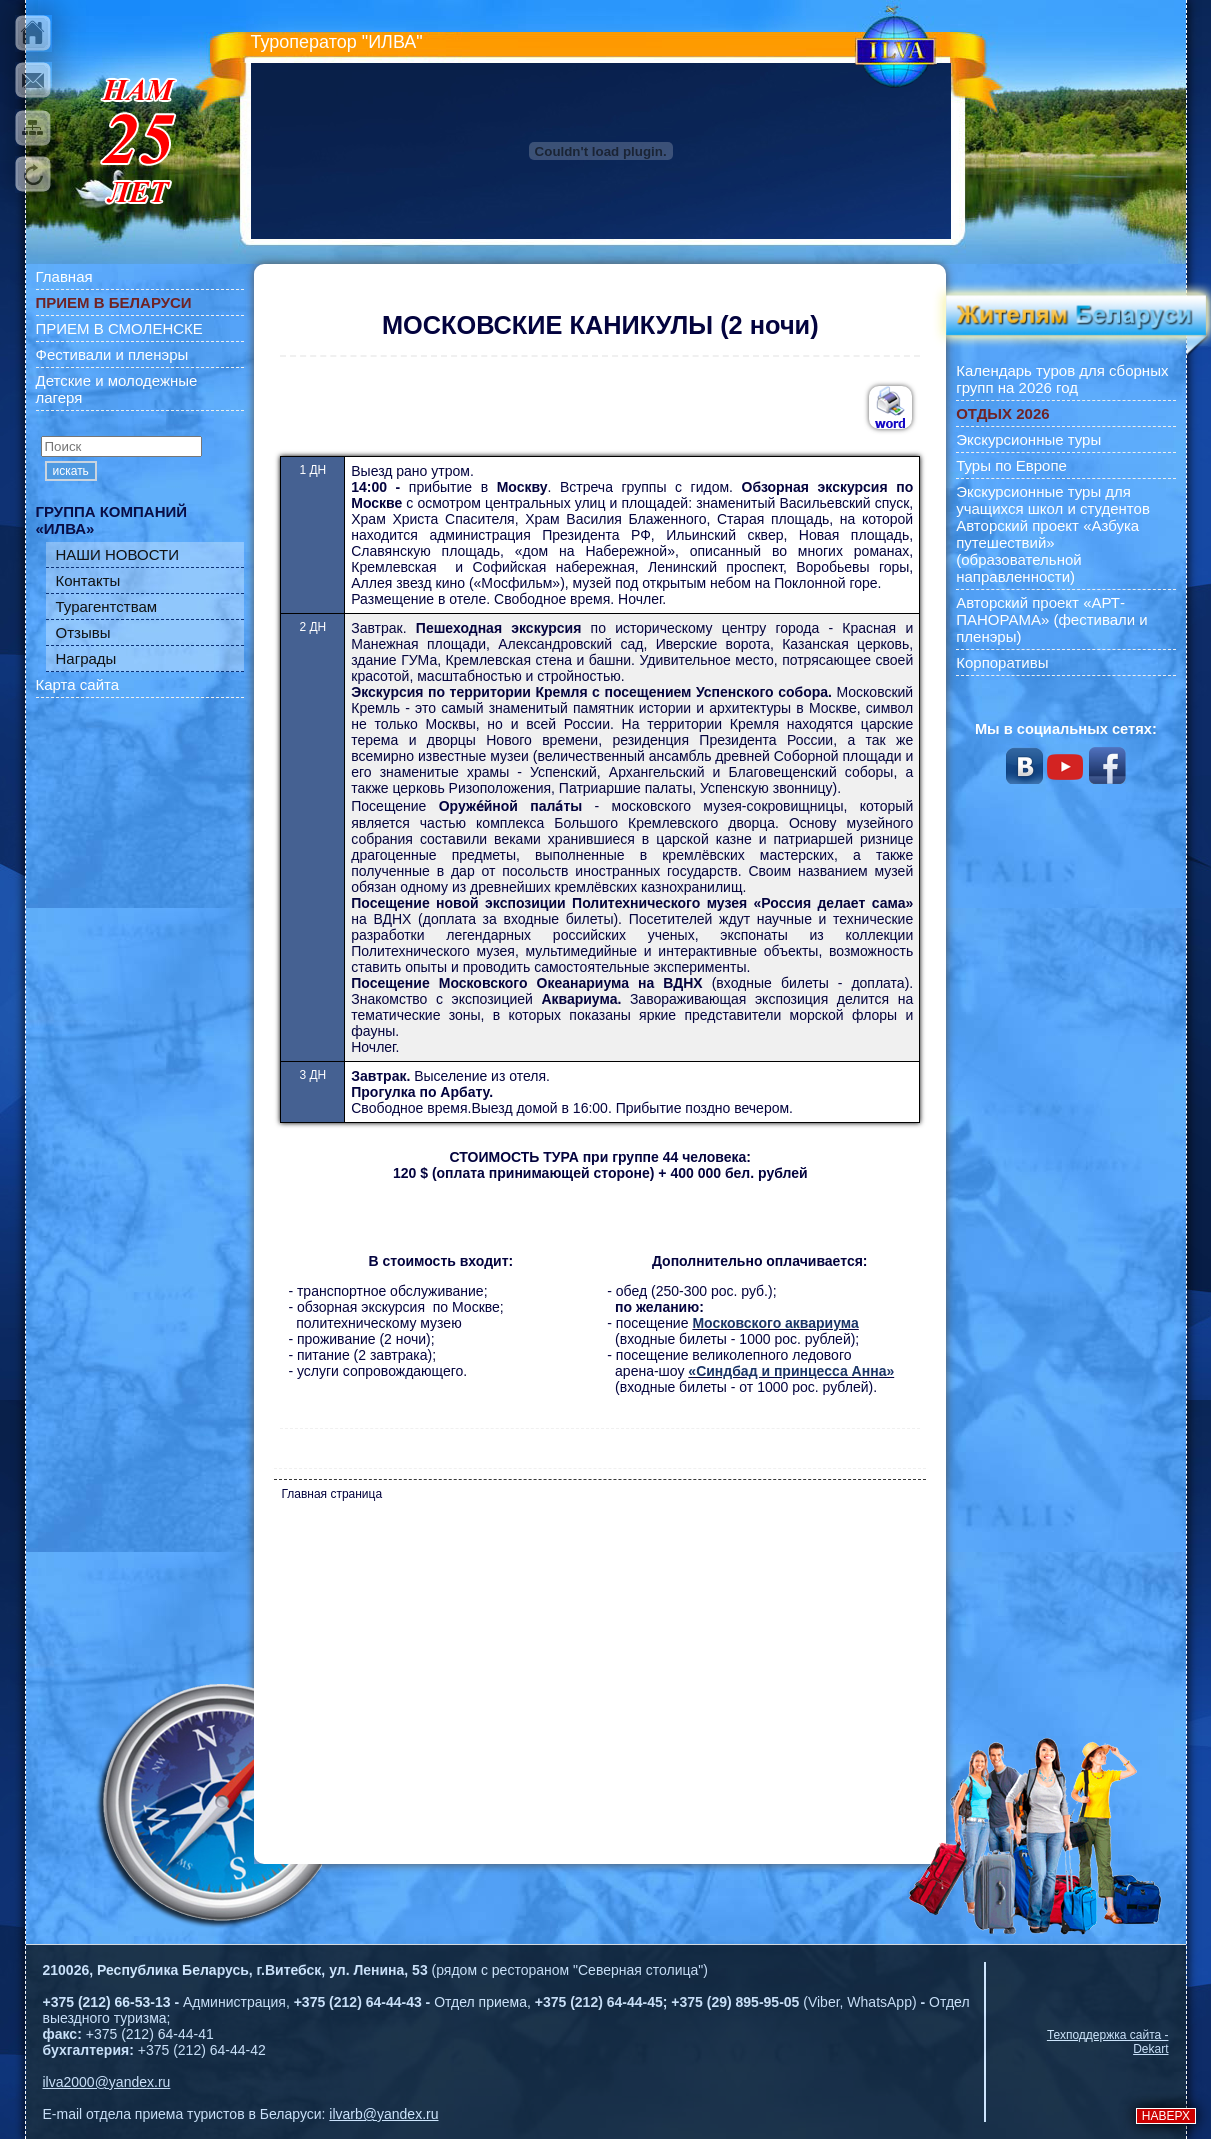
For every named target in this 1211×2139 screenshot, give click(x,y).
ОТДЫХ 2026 (1002, 413)
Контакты (88, 580)
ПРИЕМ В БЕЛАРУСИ (114, 302)
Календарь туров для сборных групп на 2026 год (1062, 379)
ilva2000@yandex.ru (107, 2082)
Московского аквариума (775, 1323)
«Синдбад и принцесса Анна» (791, 1371)
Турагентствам (107, 606)
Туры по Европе (1011, 465)
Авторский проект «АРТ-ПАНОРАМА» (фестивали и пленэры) (1052, 619)
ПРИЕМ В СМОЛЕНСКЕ (119, 328)
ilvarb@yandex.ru (383, 2114)
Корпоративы (1002, 662)
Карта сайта (78, 684)
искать (71, 471)
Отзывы (83, 632)
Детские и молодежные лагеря (117, 389)
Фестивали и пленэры (112, 354)
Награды (86, 658)
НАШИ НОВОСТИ (118, 554)
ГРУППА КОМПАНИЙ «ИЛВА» (112, 520)
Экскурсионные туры (1028, 439)
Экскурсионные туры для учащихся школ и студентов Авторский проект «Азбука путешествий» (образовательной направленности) (1053, 534)
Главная (64, 276)
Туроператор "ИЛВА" (337, 42)
